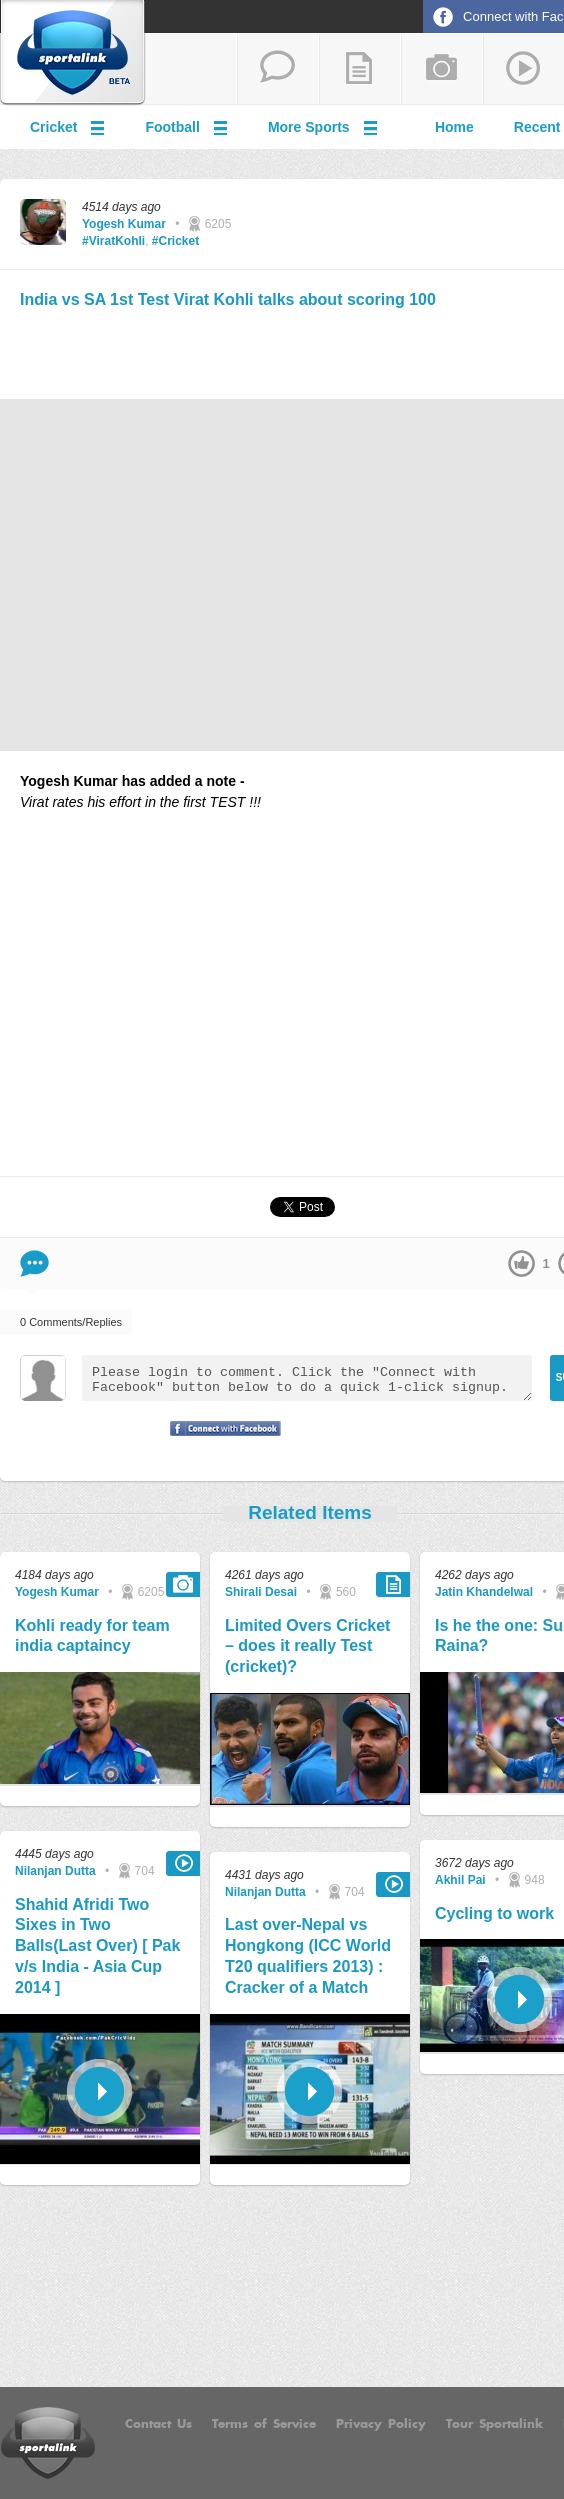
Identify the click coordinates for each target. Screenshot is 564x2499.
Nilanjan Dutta (55, 1871)
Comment (34, 1263)
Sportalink (73, 53)
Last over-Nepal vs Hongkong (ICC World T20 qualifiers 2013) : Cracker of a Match (308, 1955)
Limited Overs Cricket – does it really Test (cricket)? (307, 1646)
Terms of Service (264, 2424)
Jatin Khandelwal (484, 1592)
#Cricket (175, 241)
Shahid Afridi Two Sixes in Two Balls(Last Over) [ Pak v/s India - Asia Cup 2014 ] (97, 1946)
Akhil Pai (460, 1880)
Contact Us (158, 2424)
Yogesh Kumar (124, 224)
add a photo (442, 69)
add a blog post (360, 69)
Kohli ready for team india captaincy (92, 1636)
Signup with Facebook (220, 1441)
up (521, 1263)
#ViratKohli (113, 241)
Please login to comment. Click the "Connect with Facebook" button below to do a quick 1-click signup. (307, 1378)
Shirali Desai (261, 1592)
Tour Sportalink (494, 2424)
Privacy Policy (381, 2424)
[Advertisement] (310, 351)
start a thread (278, 69)
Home (454, 127)
